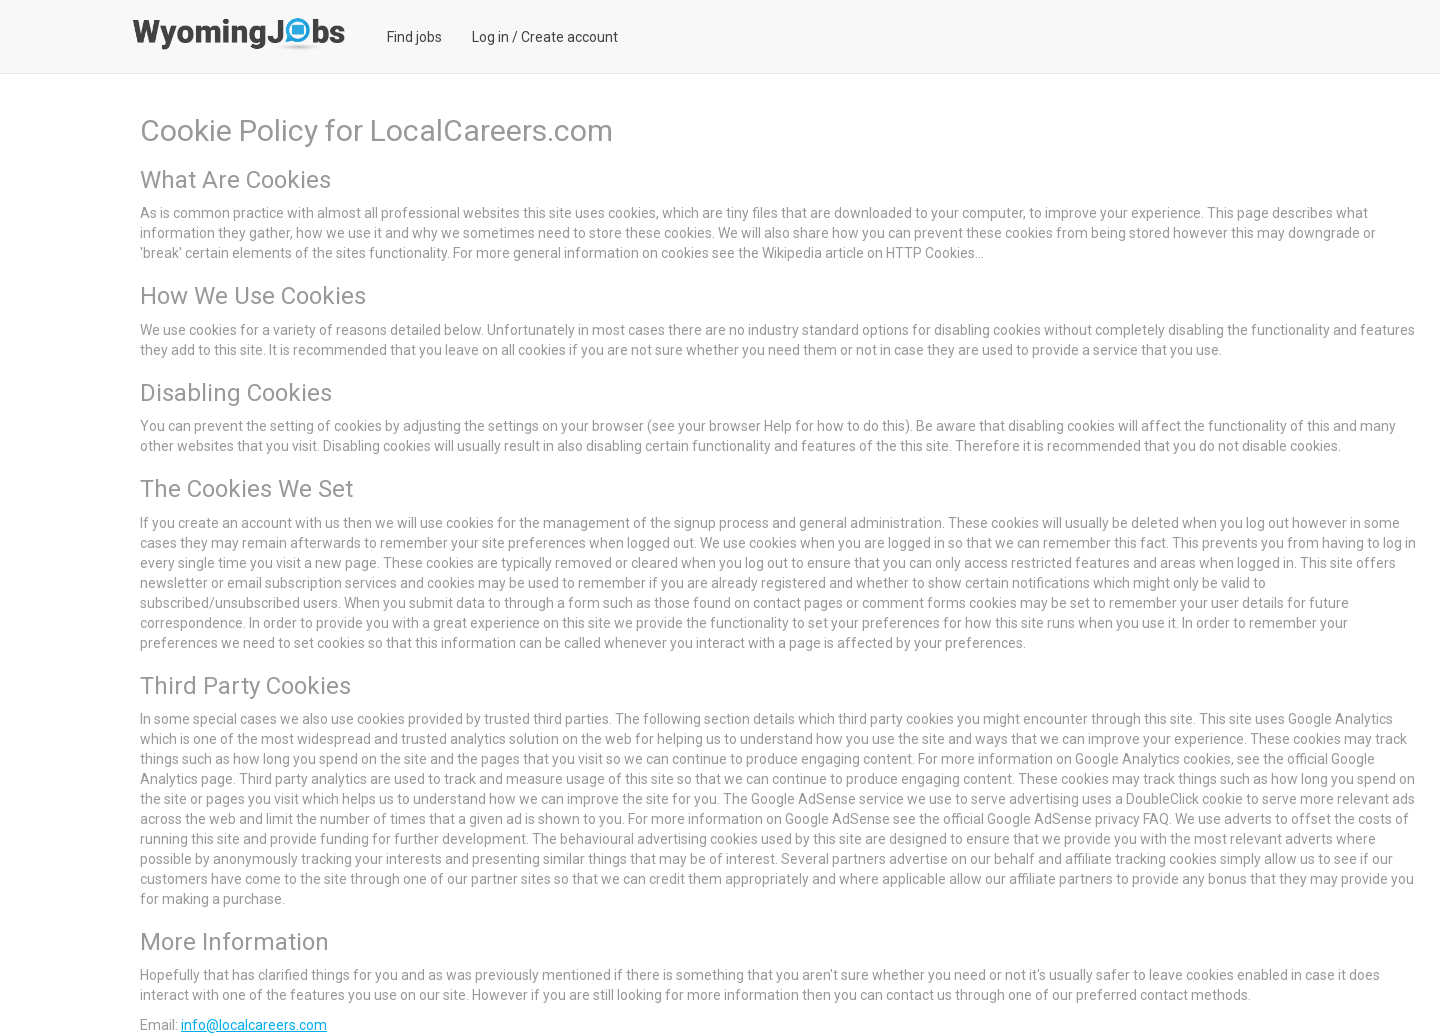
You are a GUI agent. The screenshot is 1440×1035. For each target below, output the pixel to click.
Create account (569, 37)
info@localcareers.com (254, 1025)
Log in (490, 37)
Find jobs (414, 37)
